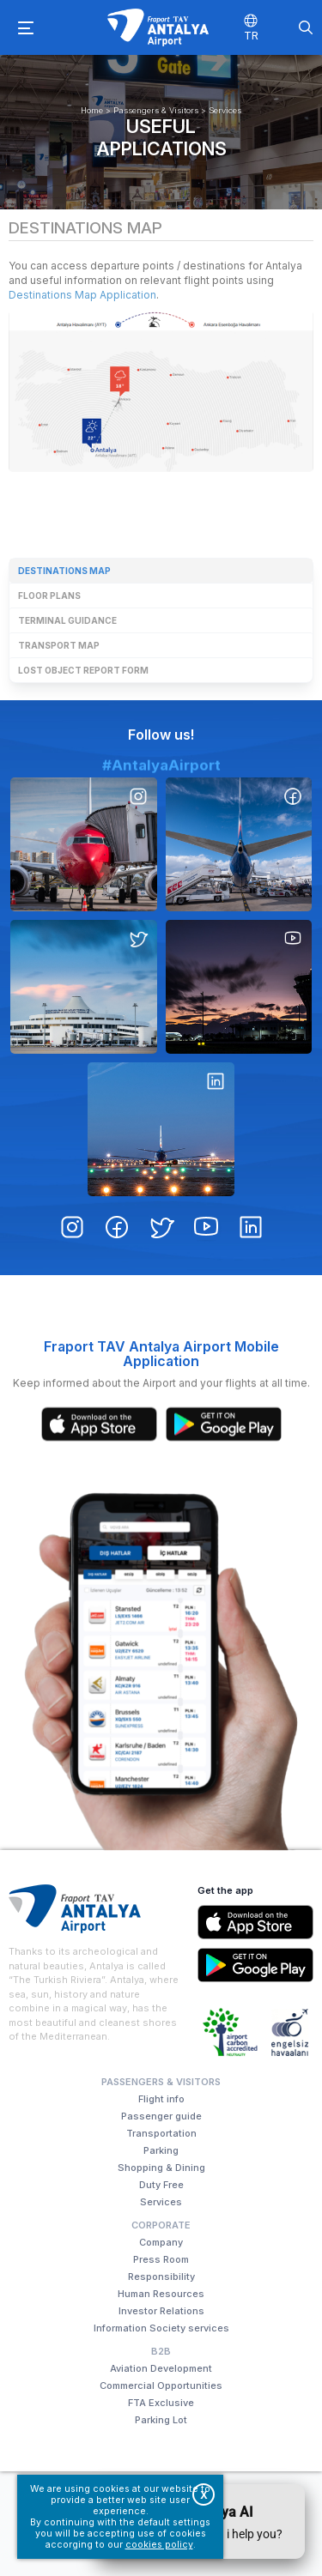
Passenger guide (161, 2116)
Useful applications (161, 137)
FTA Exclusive (161, 2403)
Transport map (59, 645)
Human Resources (161, 2294)
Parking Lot (161, 2420)
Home (92, 110)
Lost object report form (83, 670)
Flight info (161, 2099)
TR (251, 35)
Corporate (161, 2225)
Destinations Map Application (82, 294)
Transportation (161, 2133)
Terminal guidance (67, 620)
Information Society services (161, 2328)
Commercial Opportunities (161, 2385)
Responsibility (161, 2277)
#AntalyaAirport (161, 834)
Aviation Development (161, 2368)
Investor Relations (161, 2311)
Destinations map (64, 570)
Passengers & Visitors (155, 110)
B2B (161, 2351)
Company (161, 2242)
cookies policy (159, 2544)
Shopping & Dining (161, 2168)
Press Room (161, 2259)
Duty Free (161, 2185)
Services (225, 110)
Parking (161, 2150)
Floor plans (49, 595)
